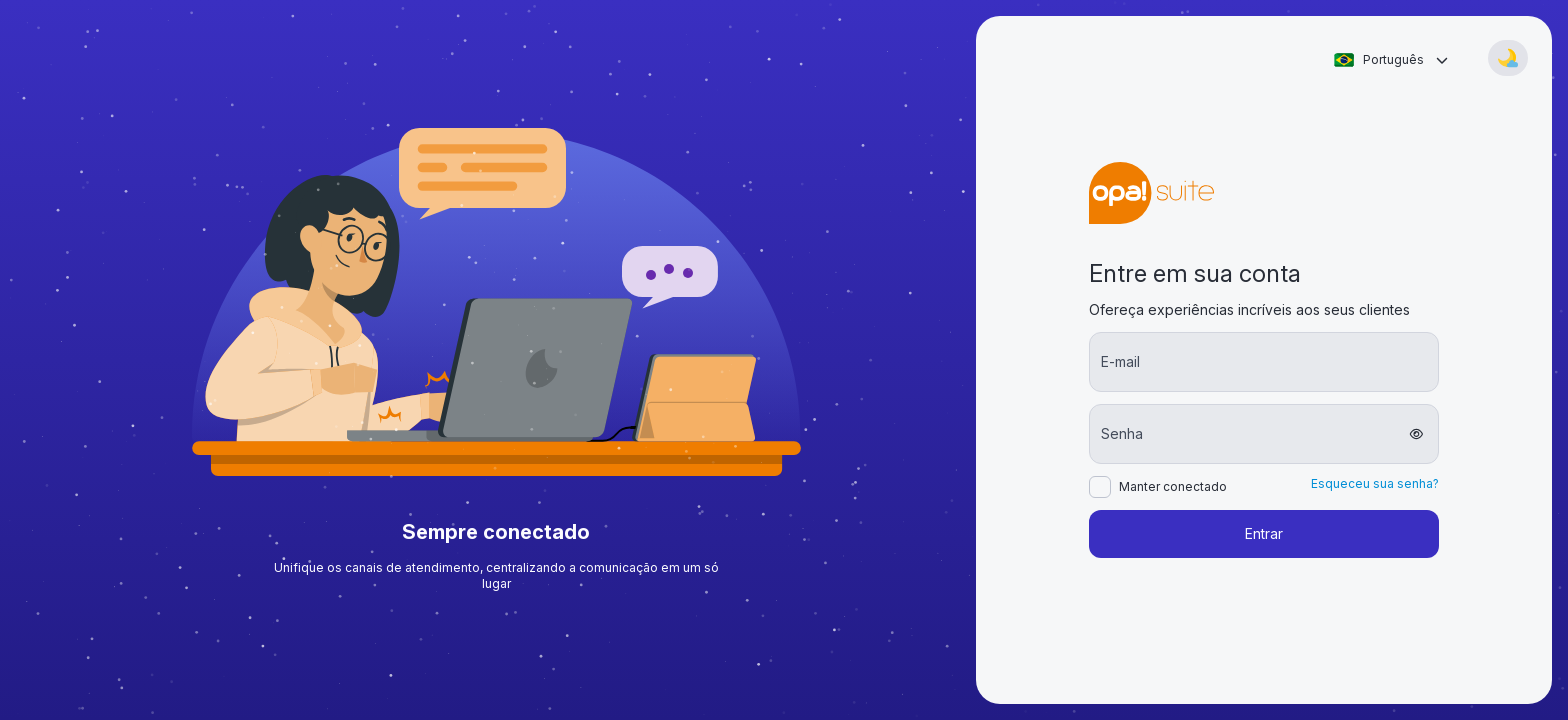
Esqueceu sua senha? (1375, 483)
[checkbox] (1100, 487)
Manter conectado (1173, 487)
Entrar (1264, 533)
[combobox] (1390, 60)
